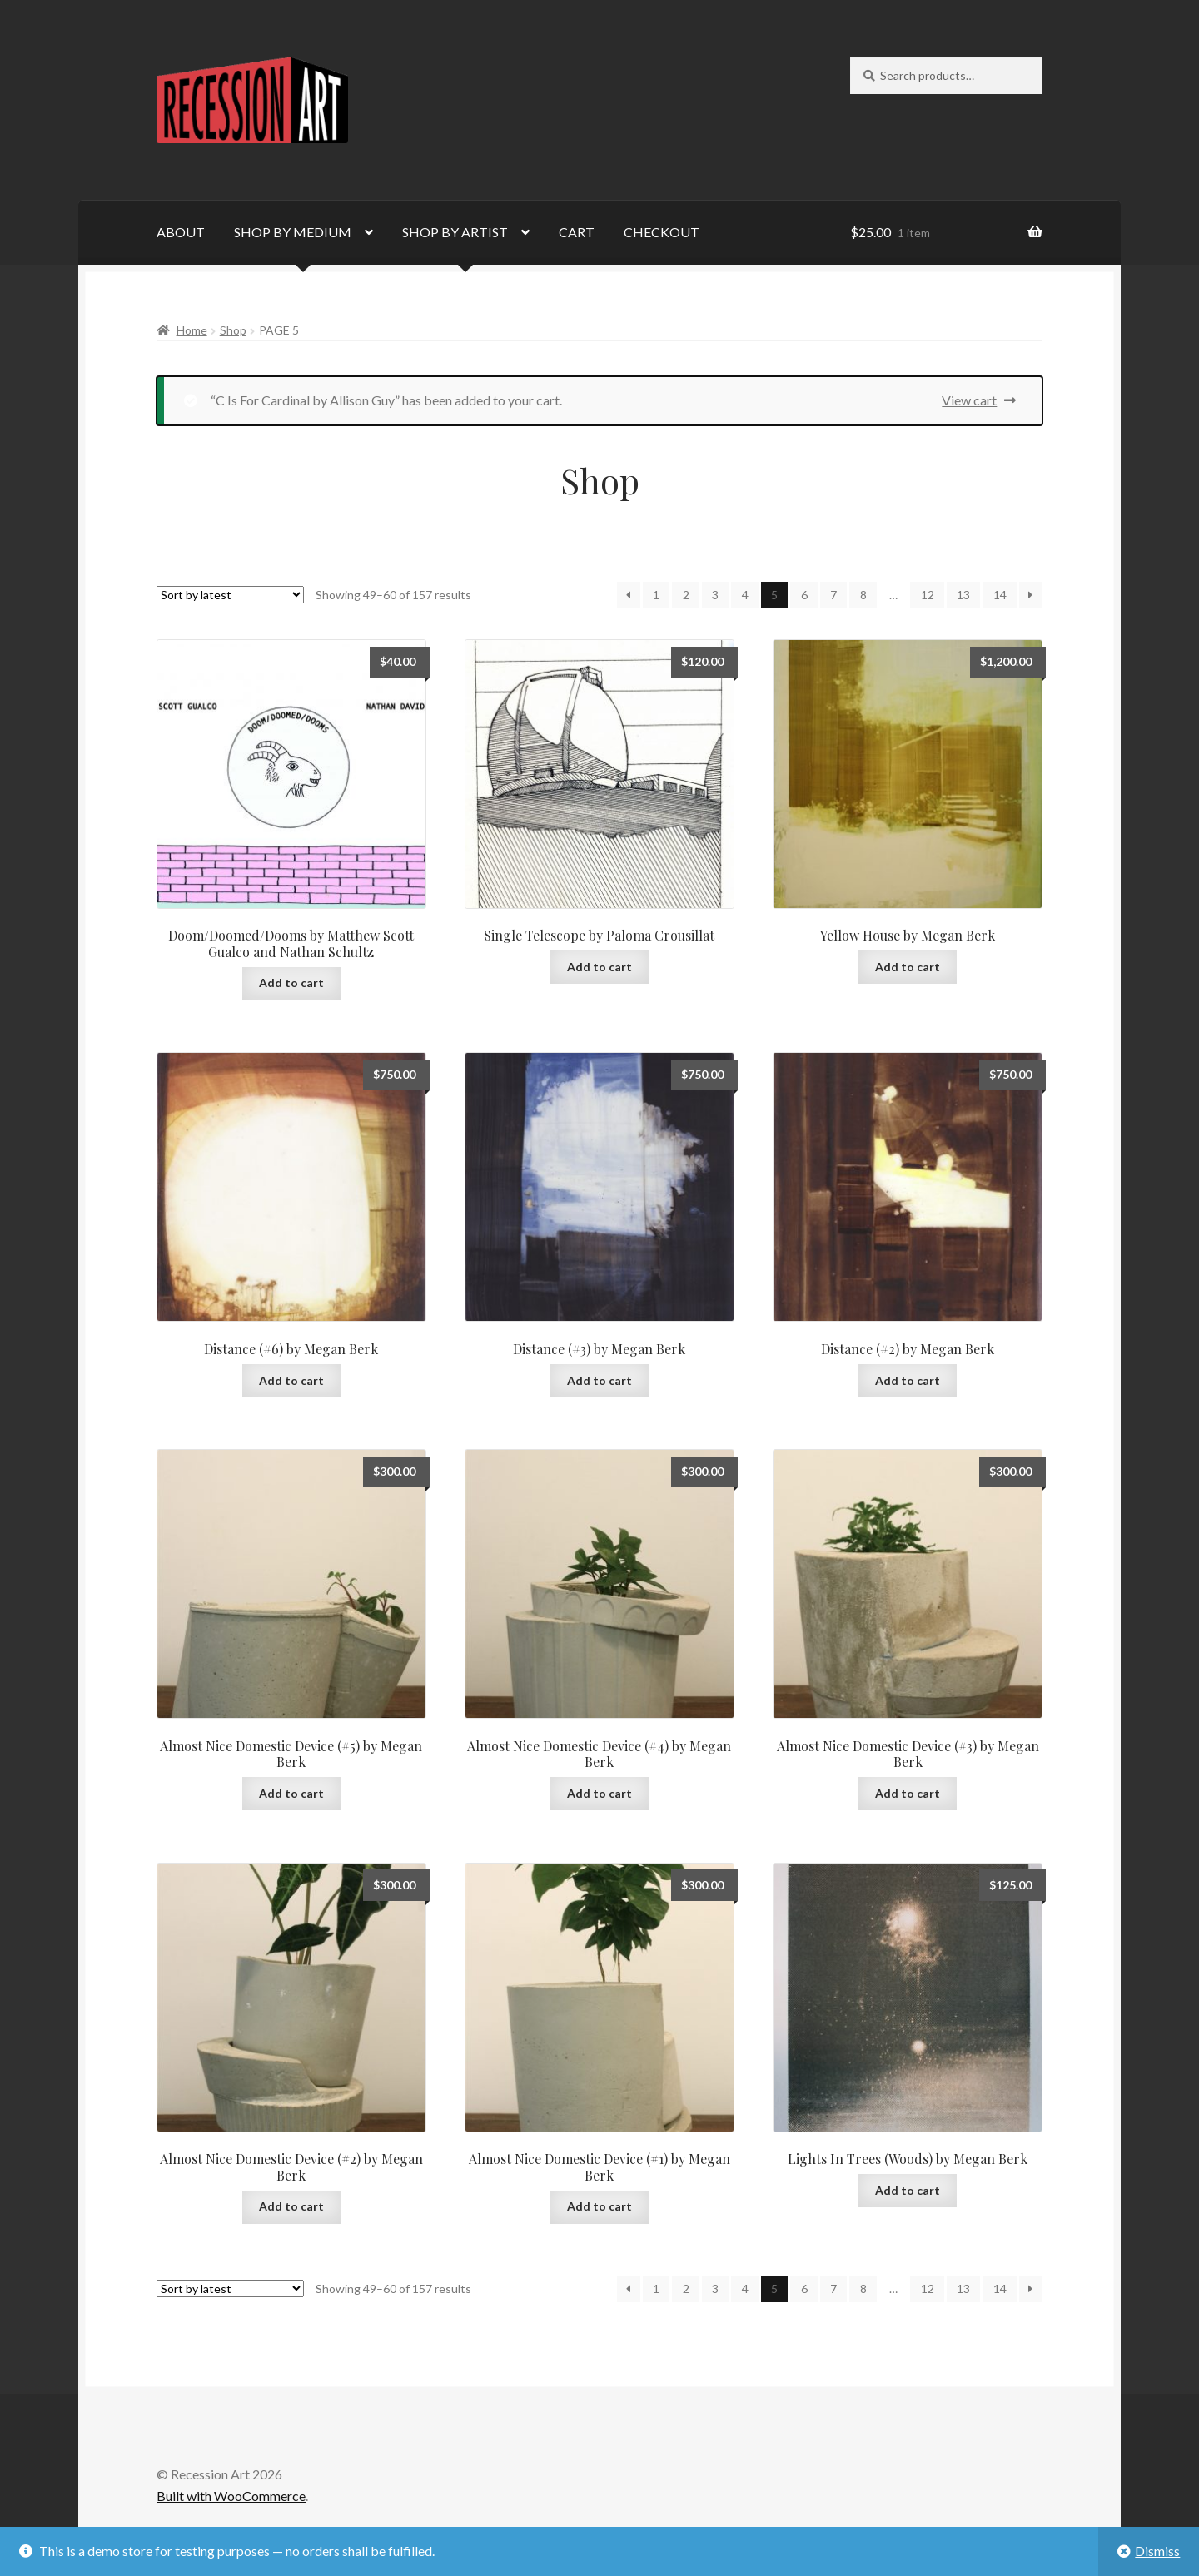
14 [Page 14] (1000, 595)
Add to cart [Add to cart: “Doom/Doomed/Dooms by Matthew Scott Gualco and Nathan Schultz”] (291, 982)
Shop (233, 330)
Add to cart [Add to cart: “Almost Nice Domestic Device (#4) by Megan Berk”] (599, 1793)
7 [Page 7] (833, 595)
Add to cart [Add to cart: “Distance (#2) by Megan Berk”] (907, 1380)
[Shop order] (230, 594)
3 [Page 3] (715, 595)
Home (192, 330)
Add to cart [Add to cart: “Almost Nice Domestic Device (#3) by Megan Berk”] (907, 1793)
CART (577, 232)
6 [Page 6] (804, 595)
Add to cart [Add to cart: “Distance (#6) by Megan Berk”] (291, 1380)
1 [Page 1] (656, 595)
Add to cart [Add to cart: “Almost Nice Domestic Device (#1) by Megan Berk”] (599, 2206)
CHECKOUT (661, 232)
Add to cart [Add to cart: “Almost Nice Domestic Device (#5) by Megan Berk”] (291, 1793)
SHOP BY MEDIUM (292, 232)
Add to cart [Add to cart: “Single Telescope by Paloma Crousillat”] (599, 967)
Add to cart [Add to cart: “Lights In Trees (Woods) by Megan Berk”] (907, 2190)
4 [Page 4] (745, 595)
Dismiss (1157, 2551)
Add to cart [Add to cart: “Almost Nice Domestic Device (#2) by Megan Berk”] (291, 2206)
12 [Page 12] (927, 595)
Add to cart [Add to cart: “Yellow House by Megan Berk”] (907, 967)
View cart (969, 400)
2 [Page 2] (686, 595)
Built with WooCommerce (231, 2496)
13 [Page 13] (963, 595)
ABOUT (181, 232)
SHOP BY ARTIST (455, 232)
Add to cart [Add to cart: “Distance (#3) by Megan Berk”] (599, 1380)
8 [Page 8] (863, 595)
